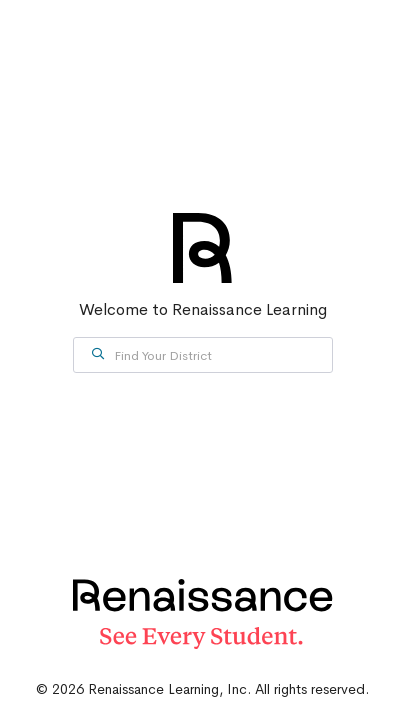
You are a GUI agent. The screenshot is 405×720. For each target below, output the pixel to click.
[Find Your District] (203, 355)
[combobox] (203, 355)
